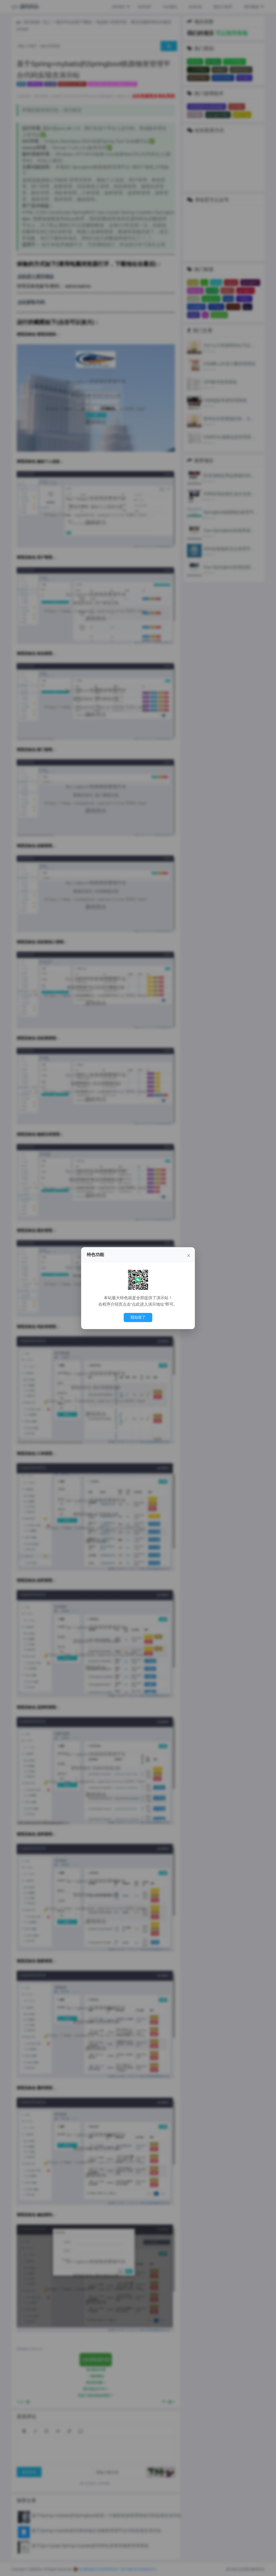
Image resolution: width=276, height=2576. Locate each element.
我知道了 (138, 1317)
